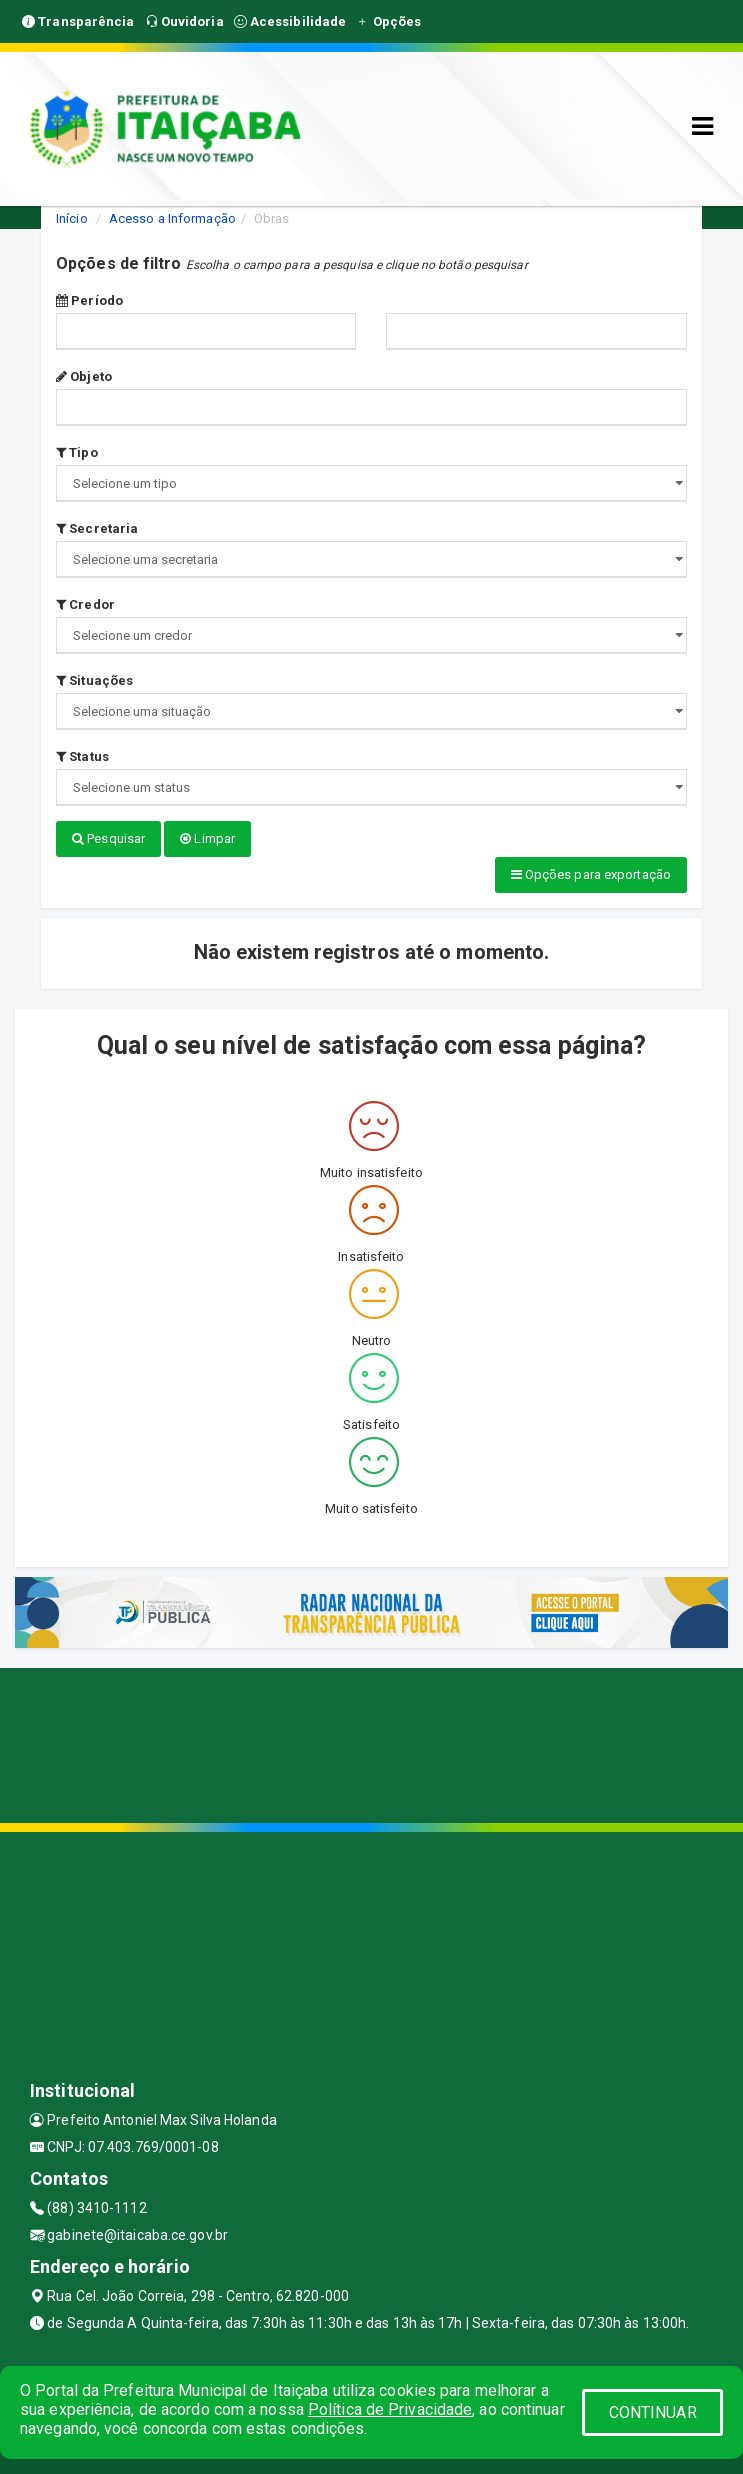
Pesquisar (108, 838)
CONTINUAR (653, 2412)
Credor (85, 604)
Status (82, 756)
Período (89, 300)
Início (72, 218)
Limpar (207, 838)
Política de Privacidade (390, 2409)
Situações (94, 680)
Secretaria (97, 528)
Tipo (77, 452)
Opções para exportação (591, 874)
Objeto (84, 376)
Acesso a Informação (172, 218)
